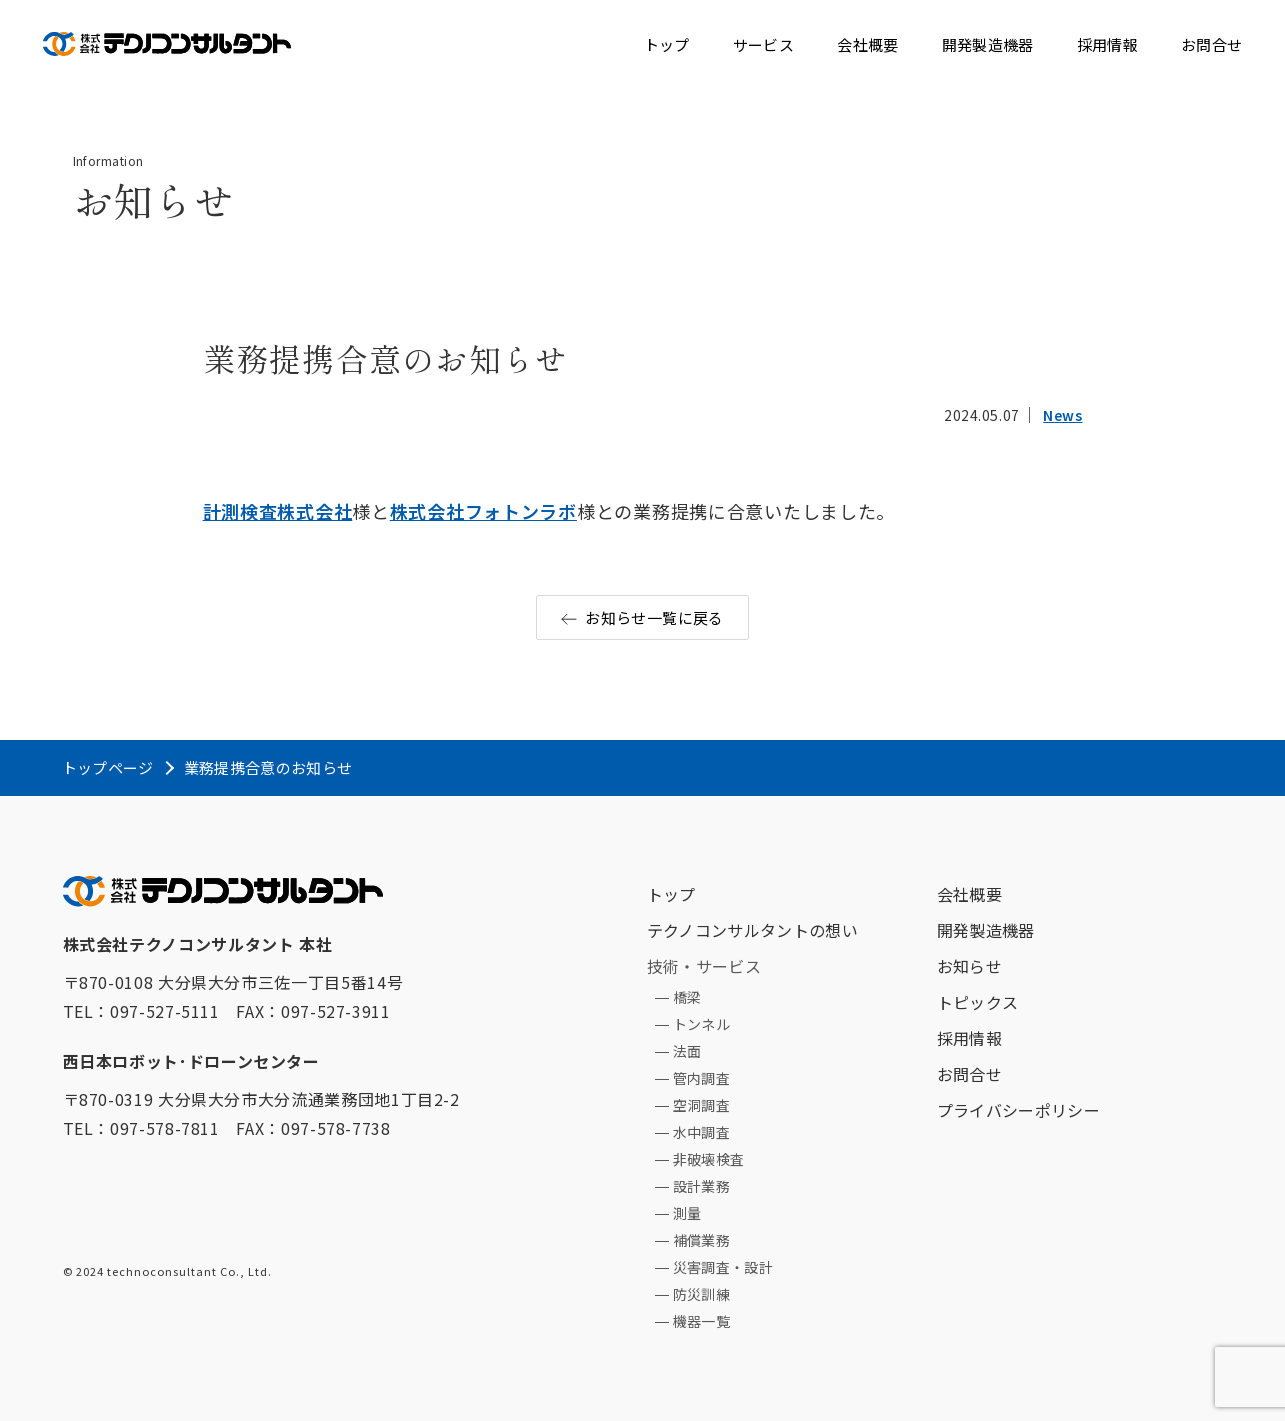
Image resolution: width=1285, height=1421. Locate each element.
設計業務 (701, 1186)
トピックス (978, 1002)
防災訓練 (701, 1294)
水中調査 (701, 1132)
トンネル (701, 1024)
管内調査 (701, 1078)
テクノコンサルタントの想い (753, 930)
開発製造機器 (988, 44)
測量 (687, 1213)
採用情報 (1107, 44)
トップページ (108, 767)
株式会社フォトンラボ (483, 511)
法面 (687, 1051)
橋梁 (687, 997)
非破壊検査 (709, 1159)
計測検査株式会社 (278, 511)
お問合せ (1211, 44)
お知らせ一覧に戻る (654, 617)
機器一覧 (701, 1321)
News (1062, 415)
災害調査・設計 (723, 1267)
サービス (763, 44)
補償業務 (701, 1240)
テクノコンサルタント (167, 39)
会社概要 (867, 44)
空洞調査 (701, 1105)
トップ (667, 44)
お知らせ (969, 966)
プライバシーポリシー (1019, 1110)
